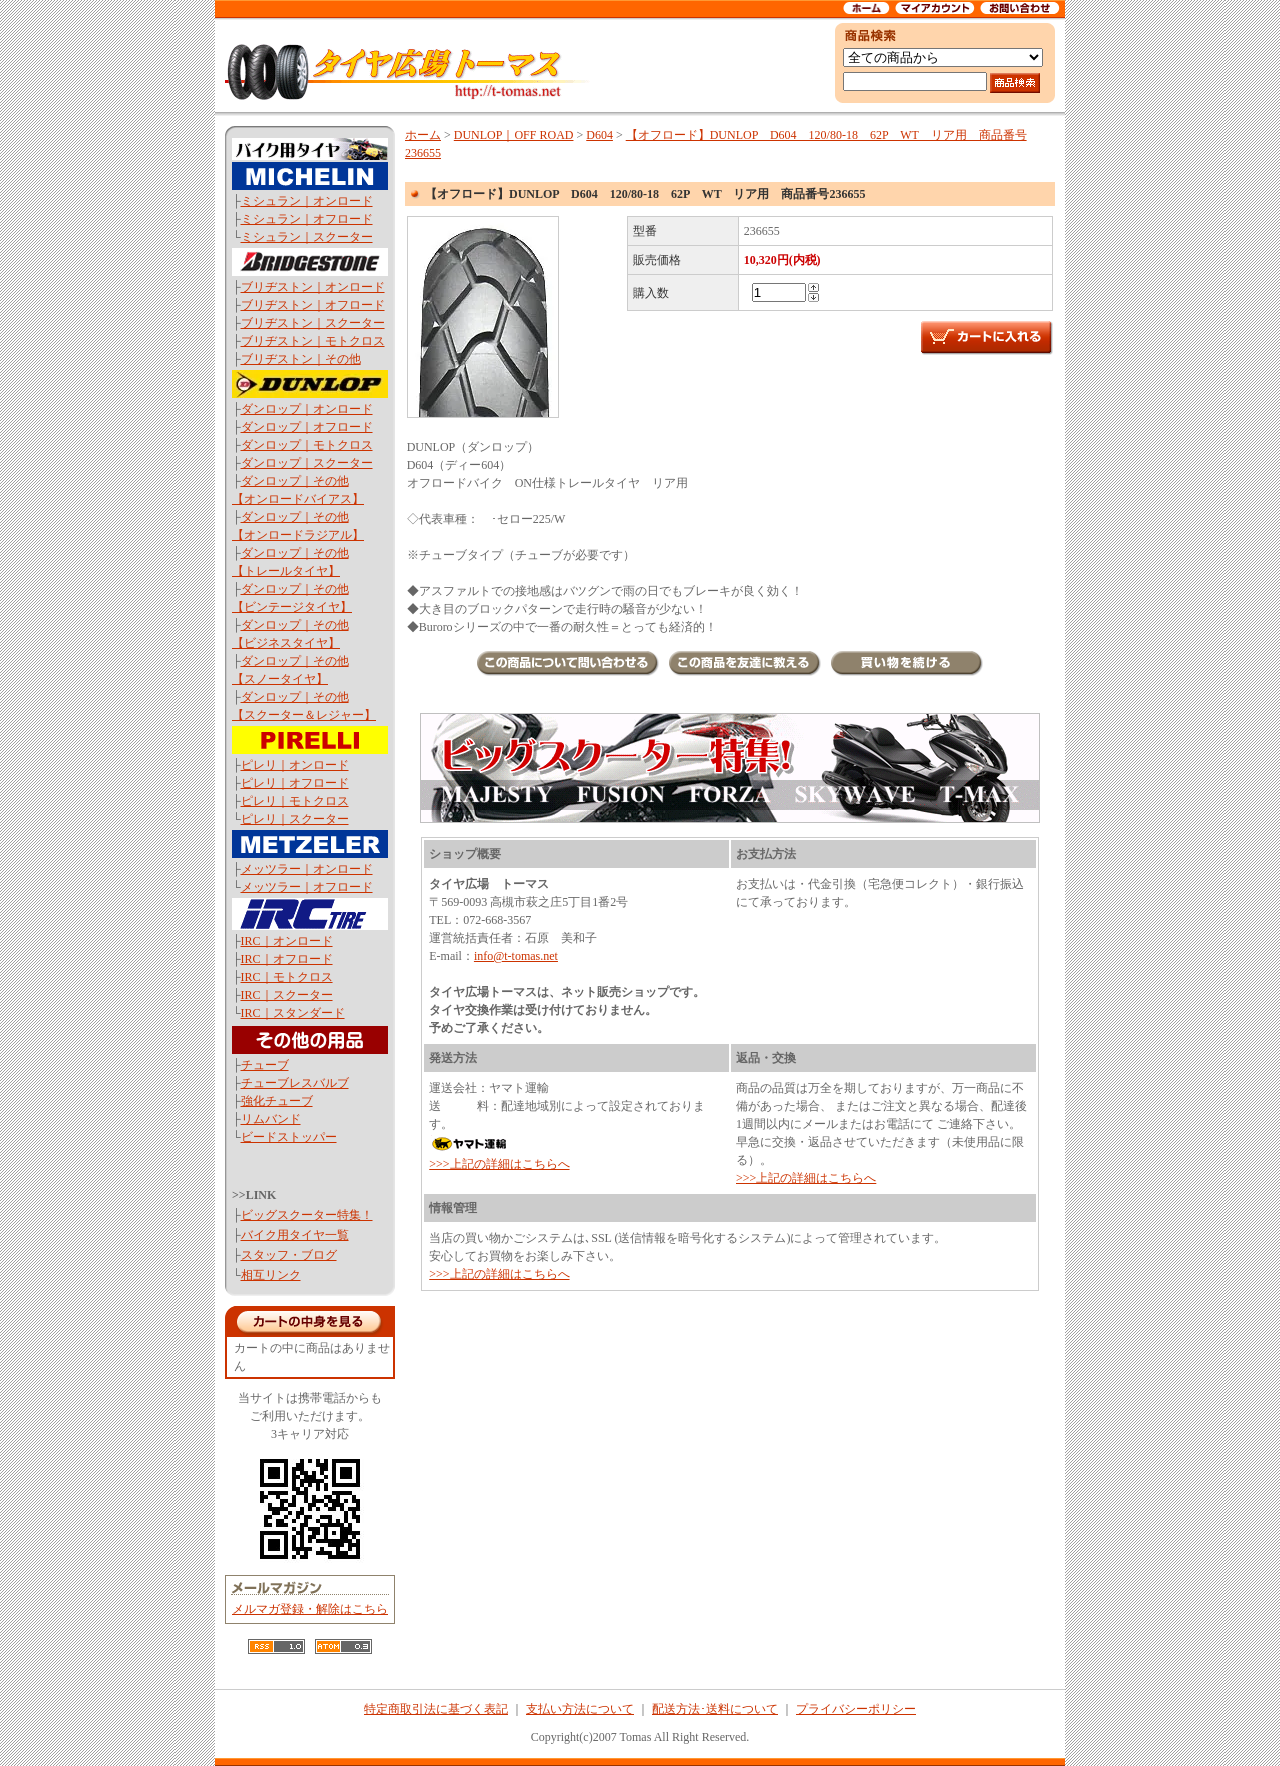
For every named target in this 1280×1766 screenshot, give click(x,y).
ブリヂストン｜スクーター (313, 323)
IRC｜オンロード (287, 941)
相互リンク (271, 1275)
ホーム (423, 135)
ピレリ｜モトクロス (295, 801)
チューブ (265, 1065)
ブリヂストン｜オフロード (313, 305)
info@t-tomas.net (516, 956)
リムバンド (271, 1119)
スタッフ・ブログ (289, 1255)
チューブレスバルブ (295, 1083)
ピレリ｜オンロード (295, 765)
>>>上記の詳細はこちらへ (499, 1164)
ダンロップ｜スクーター (307, 463)
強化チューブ (277, 1101)
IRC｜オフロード (287, 959)
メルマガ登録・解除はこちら (310, 1609)
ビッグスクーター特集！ (307, 1215)
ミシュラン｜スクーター (307, 237)
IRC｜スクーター (287, 995)
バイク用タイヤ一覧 (295, 1235)
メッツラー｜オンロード (307, 869)
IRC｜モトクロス (287, 977)
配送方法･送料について (715, 1709)
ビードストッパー (289, 1137)
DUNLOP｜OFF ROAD (514, 135)
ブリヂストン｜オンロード (313, 287)
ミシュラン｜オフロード (307, 219)
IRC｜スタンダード (293, 1013)
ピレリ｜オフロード (295, 783)
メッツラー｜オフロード (307, 887)
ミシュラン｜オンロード (307, 201)
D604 (599, 135)
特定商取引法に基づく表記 (436, 1709)
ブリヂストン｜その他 (301, 359)
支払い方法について (580, 1709)
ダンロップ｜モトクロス (307, 445)
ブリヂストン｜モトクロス (313, 341)
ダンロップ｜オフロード (307, 427)
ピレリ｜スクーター (295, 819)
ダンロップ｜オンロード (307, 409)
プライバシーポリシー (856, 1709)
